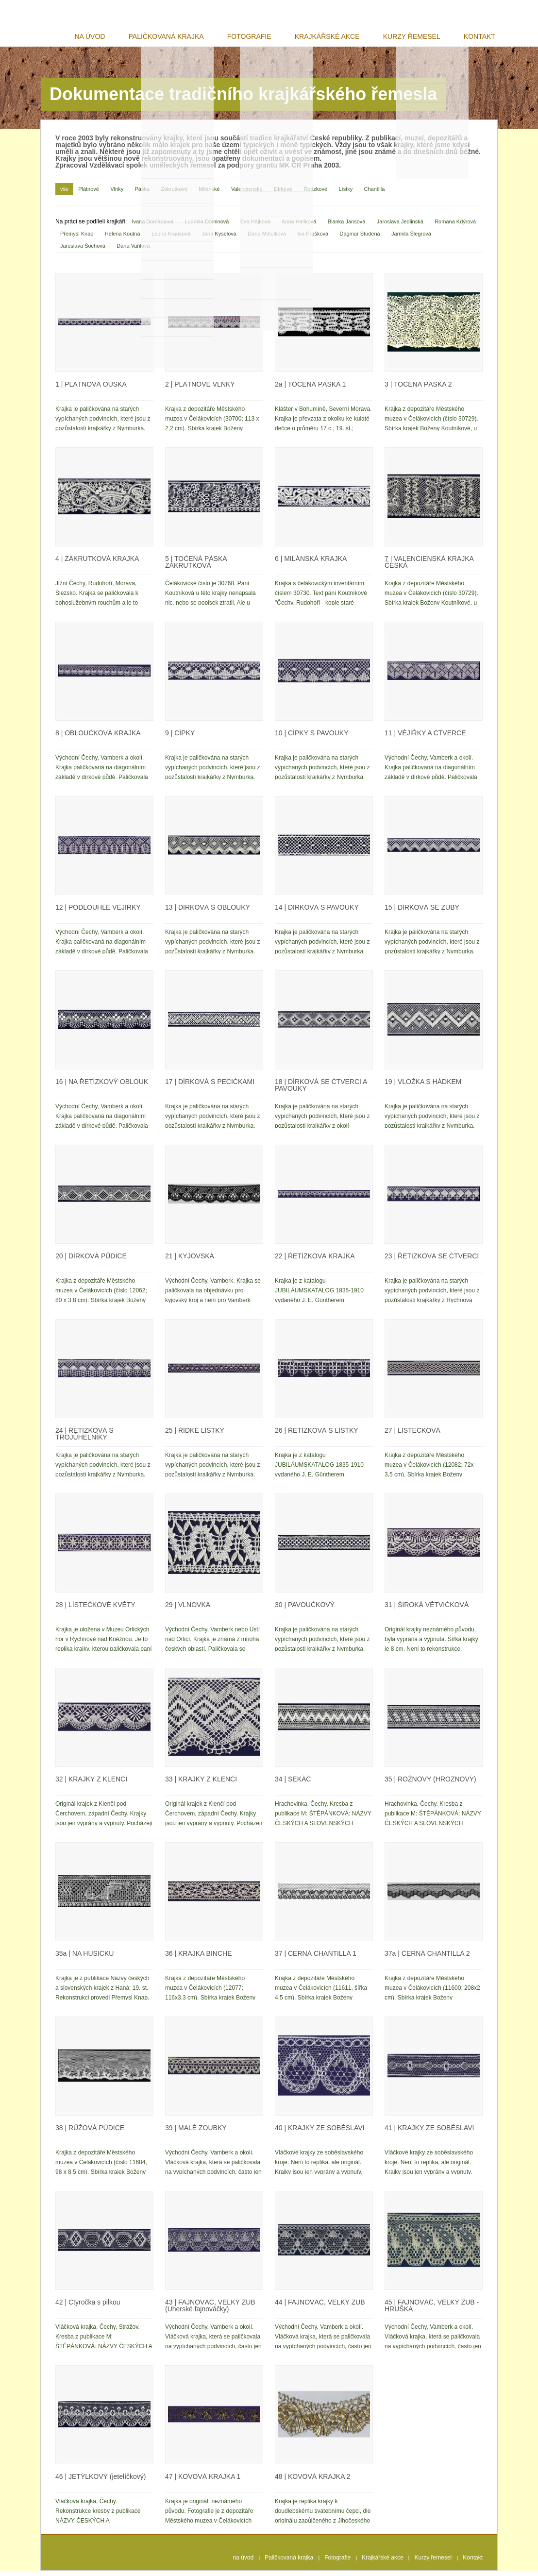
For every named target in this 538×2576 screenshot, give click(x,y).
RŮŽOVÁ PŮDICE (89, 2133)
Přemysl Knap (76, 239)
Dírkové (283, 194)
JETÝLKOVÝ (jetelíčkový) (100, 2482)
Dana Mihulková (267, 239)
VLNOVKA (187, 1610)
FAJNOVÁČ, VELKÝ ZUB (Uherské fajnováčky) (210, 2311)
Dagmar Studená (359, 239)
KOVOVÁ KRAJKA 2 (312, 2482)
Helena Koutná (122, 239)
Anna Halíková (299, 227)
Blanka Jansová (347, 227)
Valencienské (247, 194)
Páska (142, 194)
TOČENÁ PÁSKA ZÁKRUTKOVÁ (196, 567)
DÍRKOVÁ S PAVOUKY (317, 912)
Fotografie (263, 37)
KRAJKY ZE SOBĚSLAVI (319, 2133)
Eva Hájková (255, 227)
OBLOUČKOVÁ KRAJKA (98, 738)
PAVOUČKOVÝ (305, 1610)
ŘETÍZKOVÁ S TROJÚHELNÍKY (84, 1439)
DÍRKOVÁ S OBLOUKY (207, 912)
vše (64, 194)
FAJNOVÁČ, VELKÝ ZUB (320, 2307)
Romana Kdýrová (455, 227)
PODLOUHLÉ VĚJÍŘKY (98, 912)
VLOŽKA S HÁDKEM (423, 1087)
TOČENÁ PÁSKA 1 (310, 389)
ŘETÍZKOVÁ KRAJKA (315, 1261)
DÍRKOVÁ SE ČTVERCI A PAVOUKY (321, 1090)
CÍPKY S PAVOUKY (312, 738)
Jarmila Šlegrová (411, 239)
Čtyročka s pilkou (87, 2307)
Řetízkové (315, 194)
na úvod (111, 37)
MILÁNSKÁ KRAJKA (311, 564)
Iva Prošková (313, 239)
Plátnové (88, 194)
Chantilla (374, 194)
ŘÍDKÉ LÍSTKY (194, 1436)
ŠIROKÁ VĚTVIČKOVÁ (427, 1610)
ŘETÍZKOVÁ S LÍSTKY (316, 1436)
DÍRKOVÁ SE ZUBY (422, 912)
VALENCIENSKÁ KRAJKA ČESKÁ (429, 567)
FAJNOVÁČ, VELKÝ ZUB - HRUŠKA (432, 2311)
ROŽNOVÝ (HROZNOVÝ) (430, 1784)
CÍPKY (180, 738)
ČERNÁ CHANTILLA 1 (315, 1959)
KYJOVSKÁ (189, 1261)
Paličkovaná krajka (183, 37)
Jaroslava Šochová (82, 251)
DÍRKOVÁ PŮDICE (91, 1261)
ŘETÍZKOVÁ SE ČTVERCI (432, 1261)
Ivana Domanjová (152, 227)
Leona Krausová (170, 239)
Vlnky (116, 194)
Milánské (209, 194)
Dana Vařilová (133, 251)
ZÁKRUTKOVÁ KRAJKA (97, 564)
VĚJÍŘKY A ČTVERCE (425, 738)
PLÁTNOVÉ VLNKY (200, 389)
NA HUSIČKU (84, 1959)
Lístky (345, 194)
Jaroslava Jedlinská (400, 227)
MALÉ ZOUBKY (196, 2133)
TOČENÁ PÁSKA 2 (418, 389)
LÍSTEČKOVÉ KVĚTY (95, 1610)
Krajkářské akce (337, 37)
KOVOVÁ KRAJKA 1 (202, 2482)
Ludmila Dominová (207, 227)
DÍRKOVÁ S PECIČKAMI (209, 1087)
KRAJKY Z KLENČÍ (91, 1784)
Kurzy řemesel (417, 37)
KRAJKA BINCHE (198, 1959)
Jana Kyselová (219, 239)
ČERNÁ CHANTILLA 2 (427, 1959)
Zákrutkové (174, 194)
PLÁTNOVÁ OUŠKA (91, 389)
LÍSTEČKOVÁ (412, 1436)
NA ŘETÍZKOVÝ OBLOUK (101, 1087)
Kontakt (481, 37)
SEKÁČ (293, 1784)
